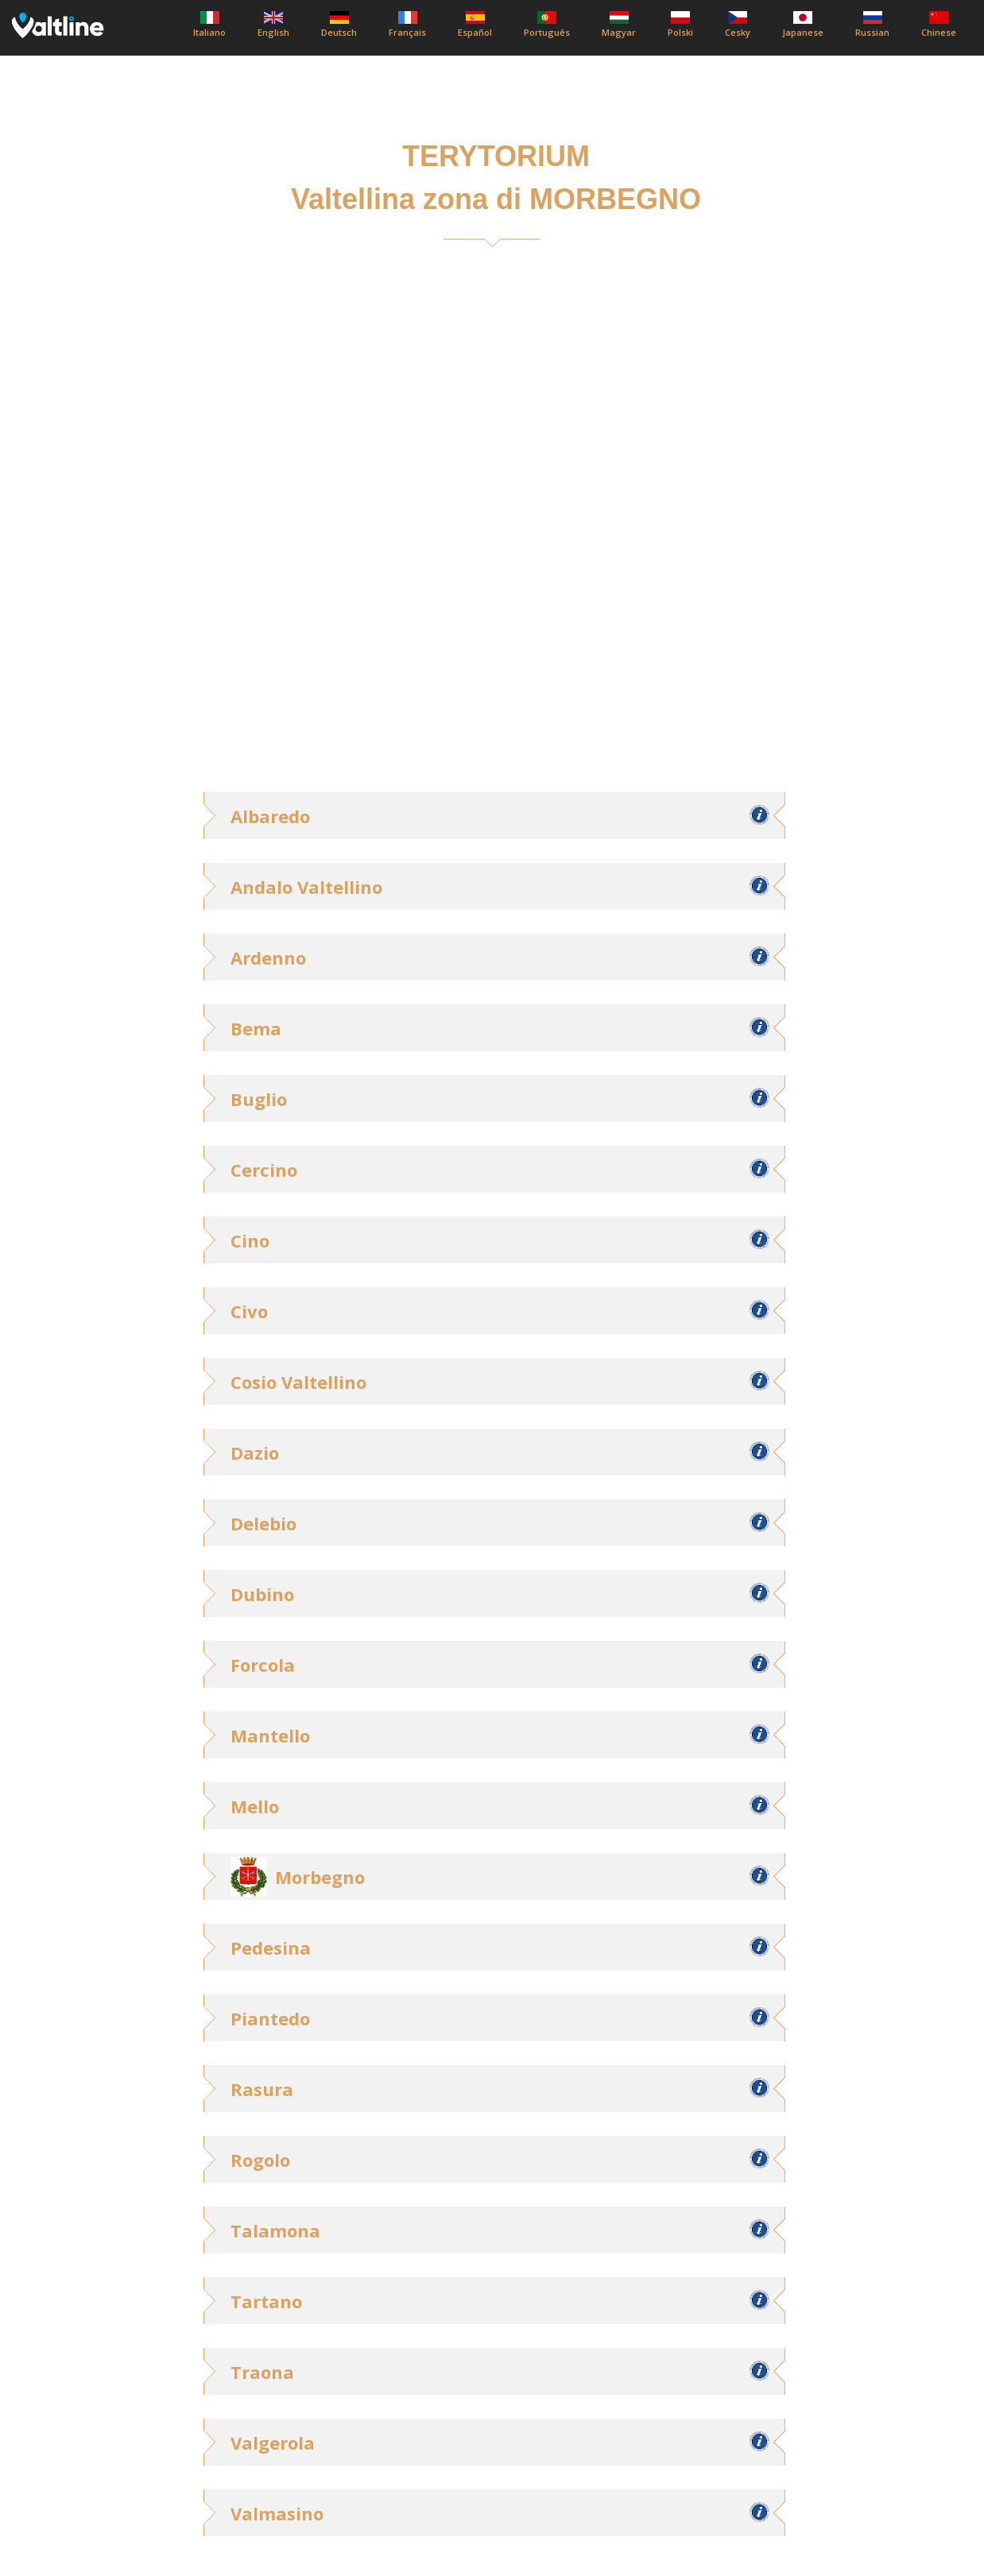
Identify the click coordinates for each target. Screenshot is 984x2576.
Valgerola (273, 2442)
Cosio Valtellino (298, 1382)
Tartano (266, 2301)
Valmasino (277, 2513)
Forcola (263, 1665)
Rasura (262, 2089)
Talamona (275, 2230)
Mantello (270, 1735)
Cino (250, 1240)
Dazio (255, 1452)
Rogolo (260, 2160)
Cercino (264, 1170)
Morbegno (320, 1877)
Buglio (259, 1099)
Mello (255, 1806)
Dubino (262, 1594)
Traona (262, 2372)
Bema (256, 1028)
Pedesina (271, 1947)
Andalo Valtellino (306, 887)
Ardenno (268, 957)
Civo (249, 1311)
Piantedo (270, 2018)
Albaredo (270, 816)
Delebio (263, 1523)
